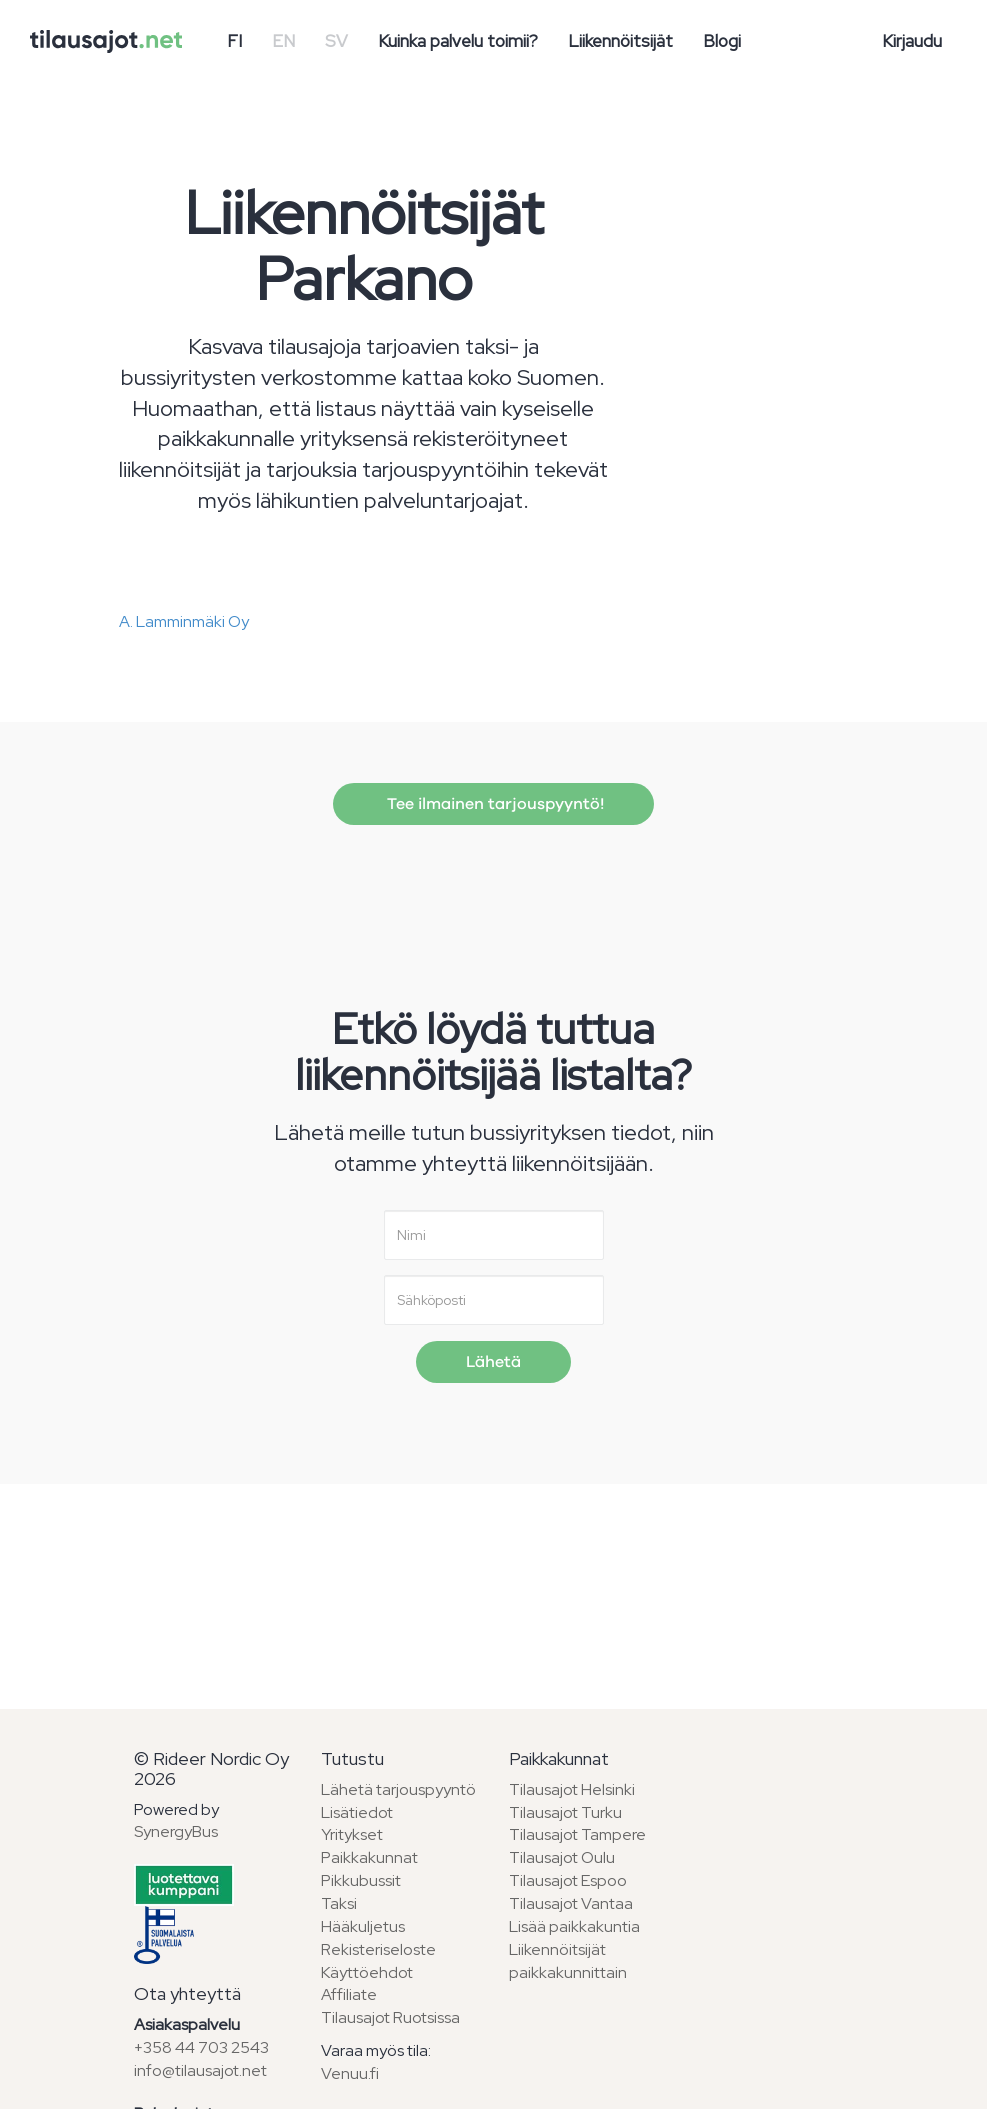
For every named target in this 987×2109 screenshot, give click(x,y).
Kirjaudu (912, 41)
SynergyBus (176, 1831)
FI (234, 41)
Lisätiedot (357, 1812)
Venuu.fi (350, 2073)
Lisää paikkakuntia (574, 1926)
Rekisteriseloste (378, 1949)
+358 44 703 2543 (201, 2047)
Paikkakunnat (369, 1857)
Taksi (339, 1903)
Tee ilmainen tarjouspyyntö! (493, 804)
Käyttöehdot (367, 1972)
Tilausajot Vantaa (571, 1903)
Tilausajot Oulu (562, 1857)
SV (336, 41)
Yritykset (352, 1834)
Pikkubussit (361, 1880)
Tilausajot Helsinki (572, 1789)
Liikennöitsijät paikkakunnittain (568, 1961)
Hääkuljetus (363, 1926)
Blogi (722, 41)
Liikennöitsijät (620, 41)
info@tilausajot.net (200, 2070)
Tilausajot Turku (565, 1812)
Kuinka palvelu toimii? (458, 41)
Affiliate (349, 1994)
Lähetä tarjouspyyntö (398, 1789)
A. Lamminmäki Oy (184, 621)
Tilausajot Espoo (568, 1880)
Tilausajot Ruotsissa (390, 2017)
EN (283, 41)
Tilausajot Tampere (577, 1834)
